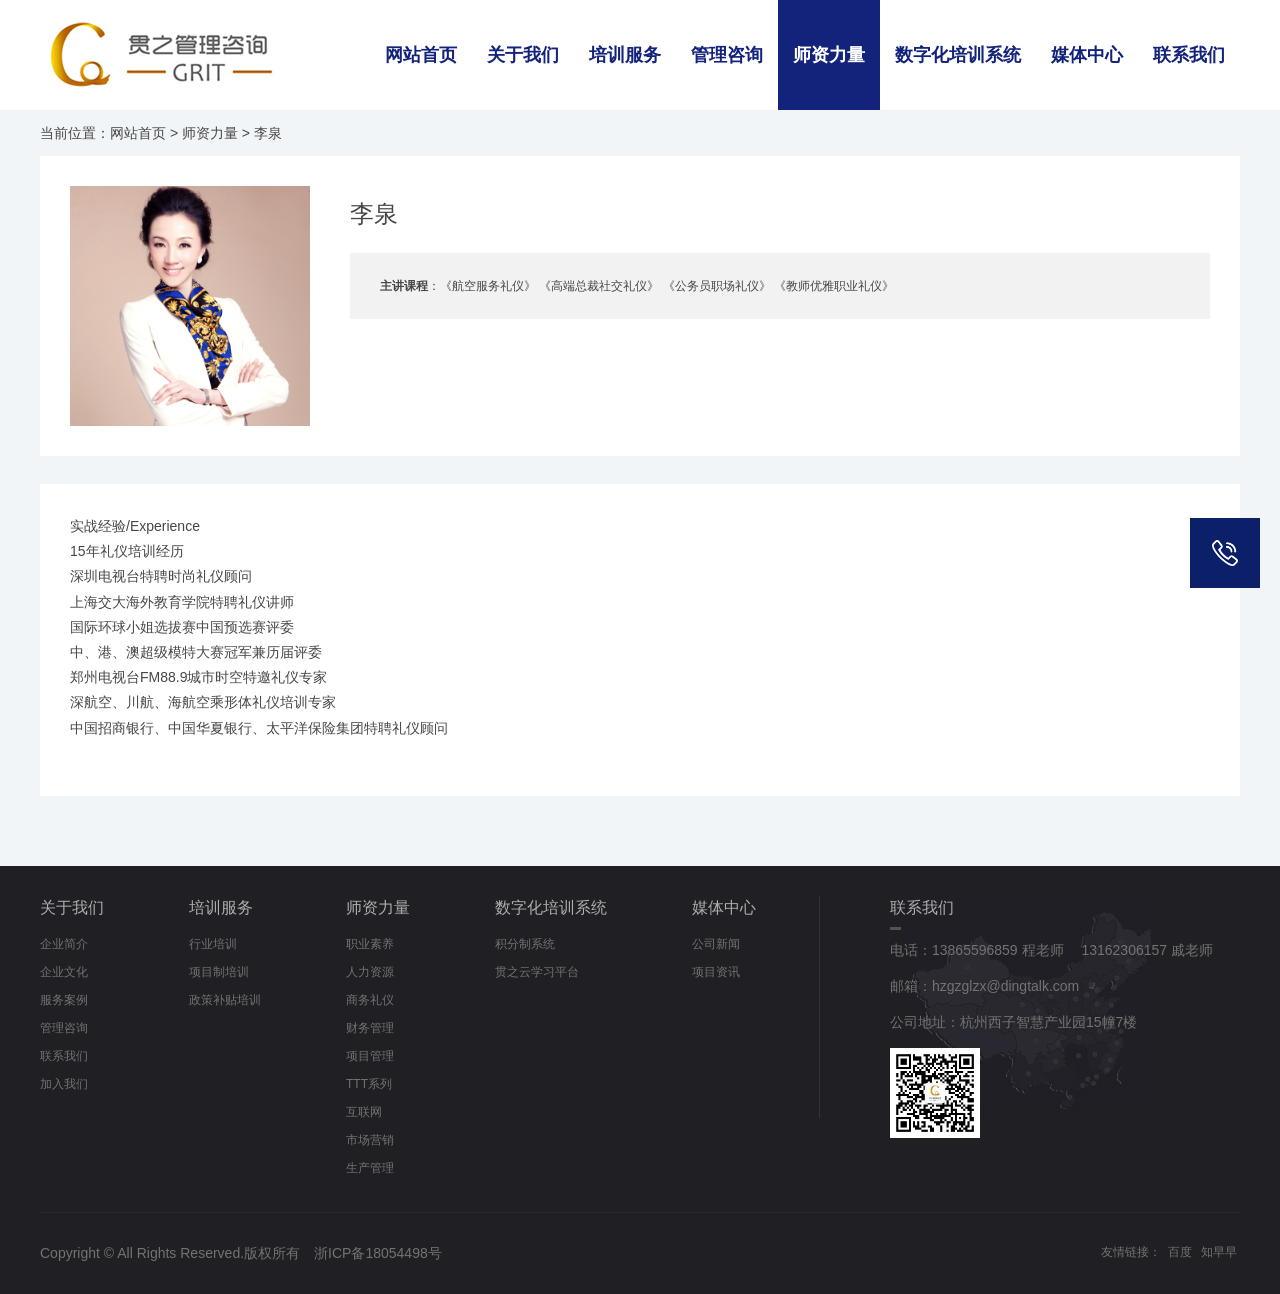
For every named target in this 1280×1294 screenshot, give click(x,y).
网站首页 (421, 55)
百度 (1180, 1252)
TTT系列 (369, 1084)
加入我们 (64, 1084)
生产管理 (370, 1168)
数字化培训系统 (958, 55)
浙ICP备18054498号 (378, 1253)
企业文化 (64, 972)
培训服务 (625, 55)
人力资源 (370, 972)
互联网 (364, 1112)
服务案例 (64, 1000)
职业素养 (370, 944)
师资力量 (829, 55)
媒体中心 (1087, 55)
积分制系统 (525, 944)
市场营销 (370, 1140)
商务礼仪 (370, 1000)
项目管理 (370, 1056)
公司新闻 (716, 944)
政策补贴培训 (225, 1000)
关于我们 (523, 55)
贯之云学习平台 (537, 972)
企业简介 (64, 944)
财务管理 (370, 1028)
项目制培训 (219, 972)
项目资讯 (716, 972)
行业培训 (213, 944)
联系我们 (1189, 55)
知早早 (1219, 1252)
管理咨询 (727, 55)
